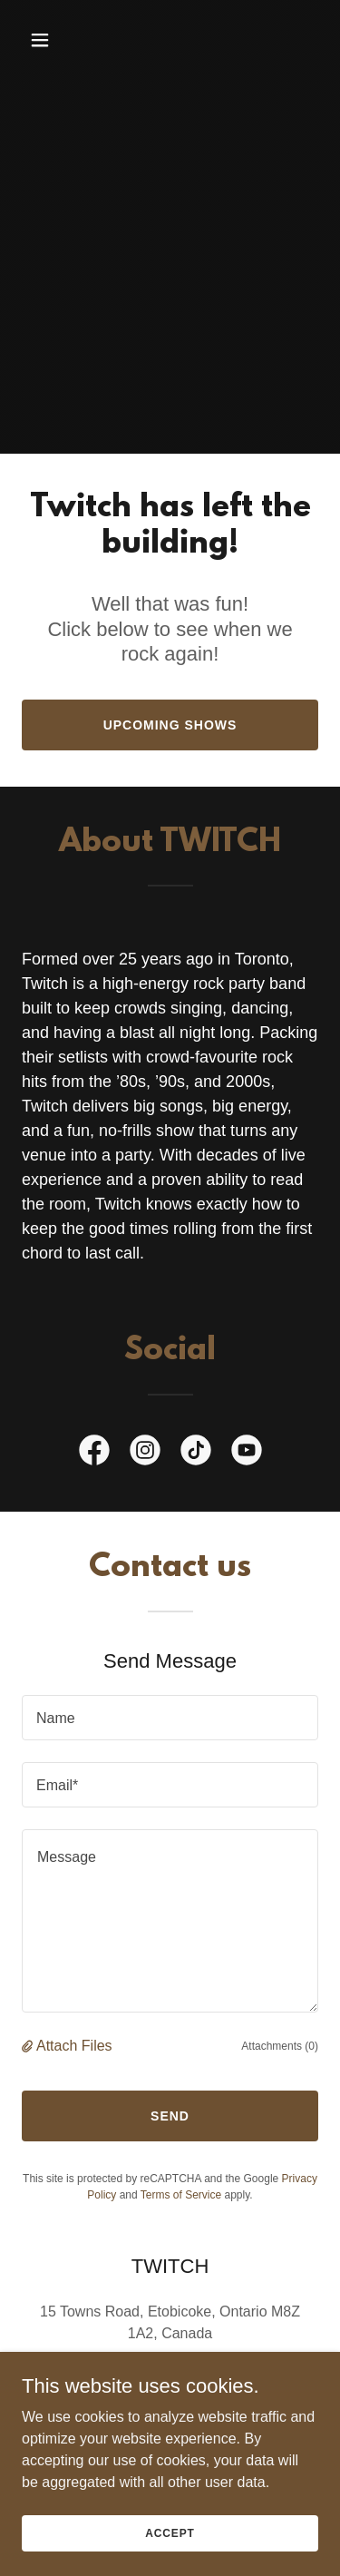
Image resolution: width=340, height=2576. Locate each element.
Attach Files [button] (74, 2045)
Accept (169, 2532)
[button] (56, 40)
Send (170, 2116)
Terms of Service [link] (181, 2195)
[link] (94, 1453)
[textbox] (170, 1717)
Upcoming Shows (170, 725)
